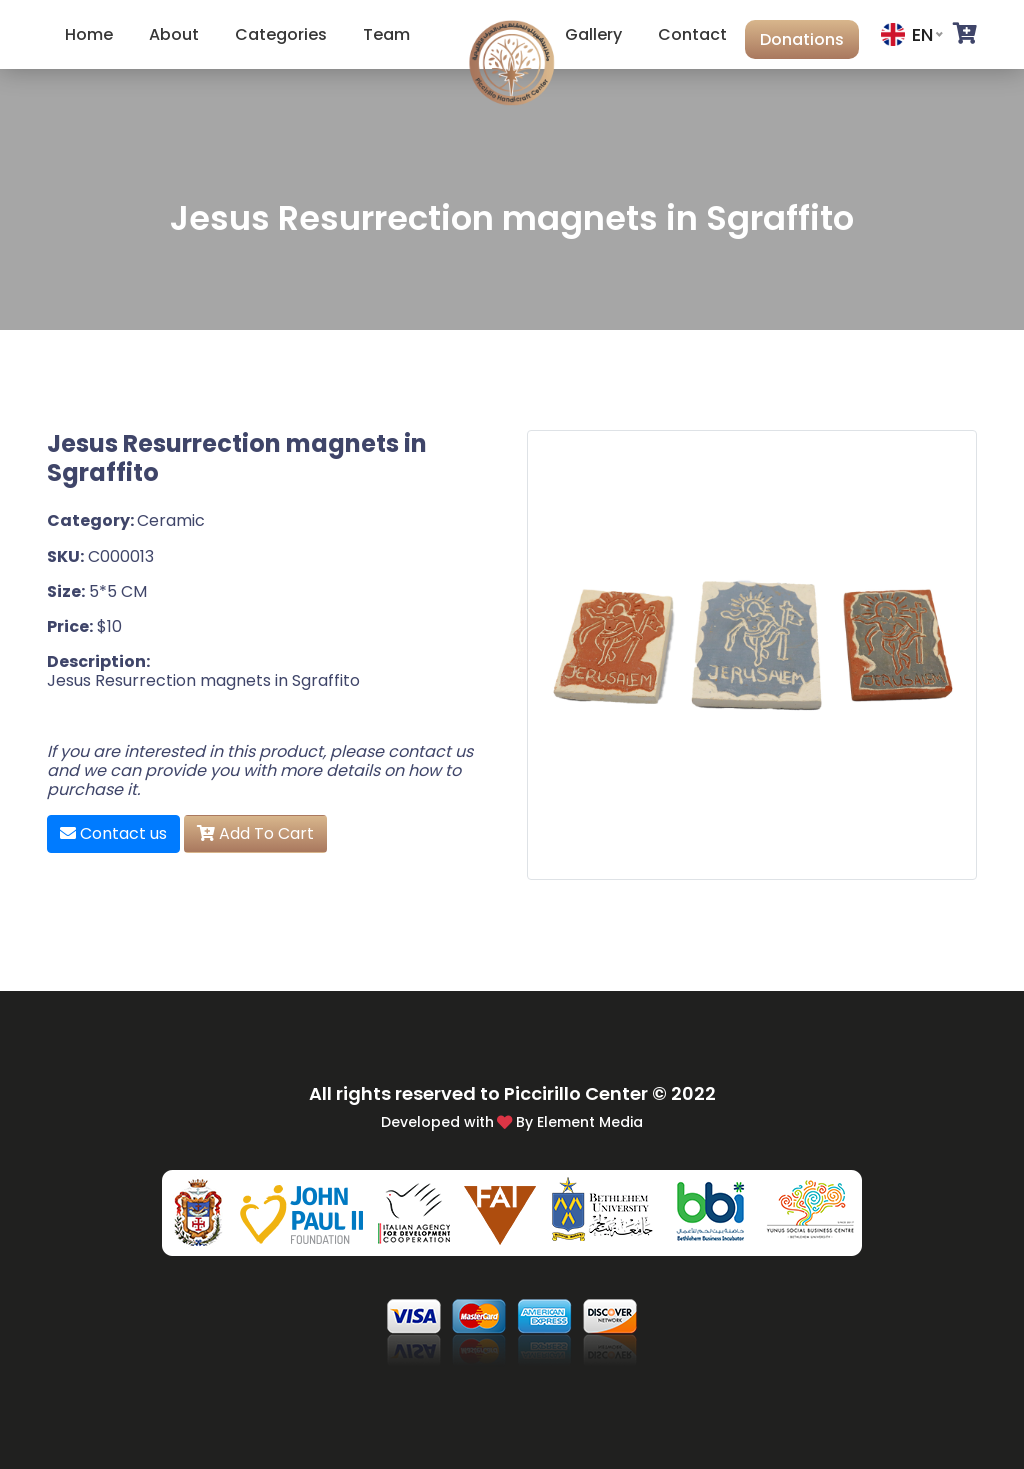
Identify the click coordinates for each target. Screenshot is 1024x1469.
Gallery (593, 34)
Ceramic (171, 520)
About (174, 34)
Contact (692, 34)
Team (386, 34)
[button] (965, 34)
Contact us (113, 833)
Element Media (590, 1122)
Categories (281, 34)
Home (89, 34)
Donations (802, 39)
